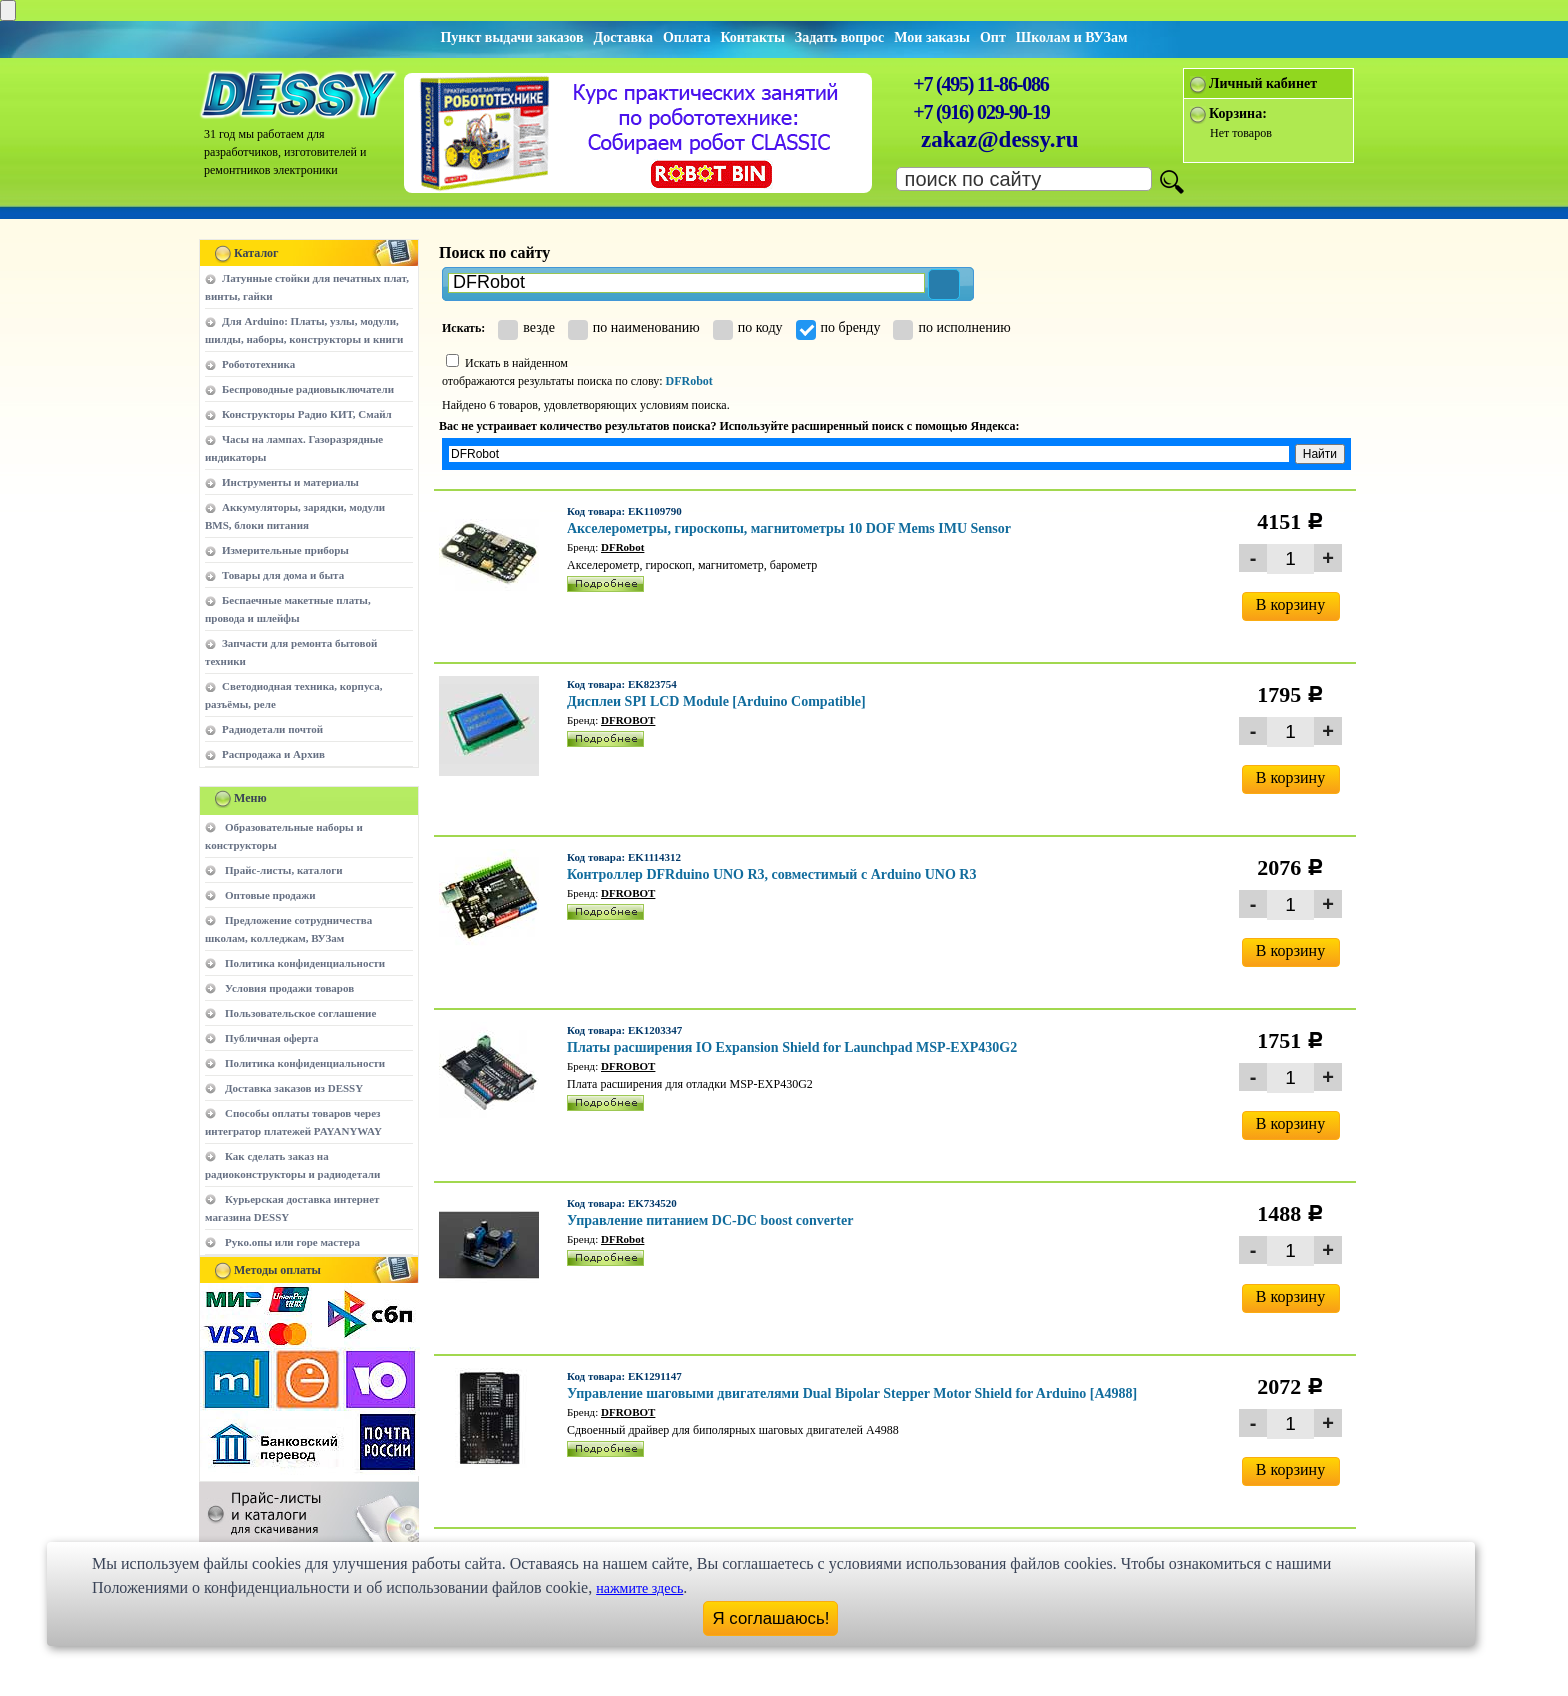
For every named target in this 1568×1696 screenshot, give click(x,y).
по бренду (838, 327)
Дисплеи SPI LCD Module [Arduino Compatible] (716, 701)
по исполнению (951, 327)
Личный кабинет (1263, 83)
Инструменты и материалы (290, 482)
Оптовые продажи (270, 895)
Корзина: (1238, 113)
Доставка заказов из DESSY (294, 1088)
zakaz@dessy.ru (1000, 139)
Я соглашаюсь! (771, 1618)
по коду (748, 327)
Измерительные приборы (285, 550)
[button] (944, 284)
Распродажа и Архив (273, 754)
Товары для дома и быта (283, 575)
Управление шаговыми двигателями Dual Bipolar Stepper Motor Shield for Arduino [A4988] (852, 1393)
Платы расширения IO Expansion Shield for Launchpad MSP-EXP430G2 (792, 1047)
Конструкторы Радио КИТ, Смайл (307, 414)
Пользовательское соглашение (300, 1013)
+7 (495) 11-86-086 (980, 84)
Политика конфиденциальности (305, 963)
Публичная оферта (271, 1038)
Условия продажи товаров (289, 988)
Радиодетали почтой (272, 729)
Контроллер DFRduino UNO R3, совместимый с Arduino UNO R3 (771, 874)
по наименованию (634, 327)
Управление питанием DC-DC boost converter (710, 1220)
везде (526, 327)
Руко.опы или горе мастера (292, 1242)
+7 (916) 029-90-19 (981, 112)
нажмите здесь (639, 1588)
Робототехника (258, 364)
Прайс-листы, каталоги (283, 870)
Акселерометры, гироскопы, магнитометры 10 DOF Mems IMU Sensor (789, 528)
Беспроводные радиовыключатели (308, 389)
